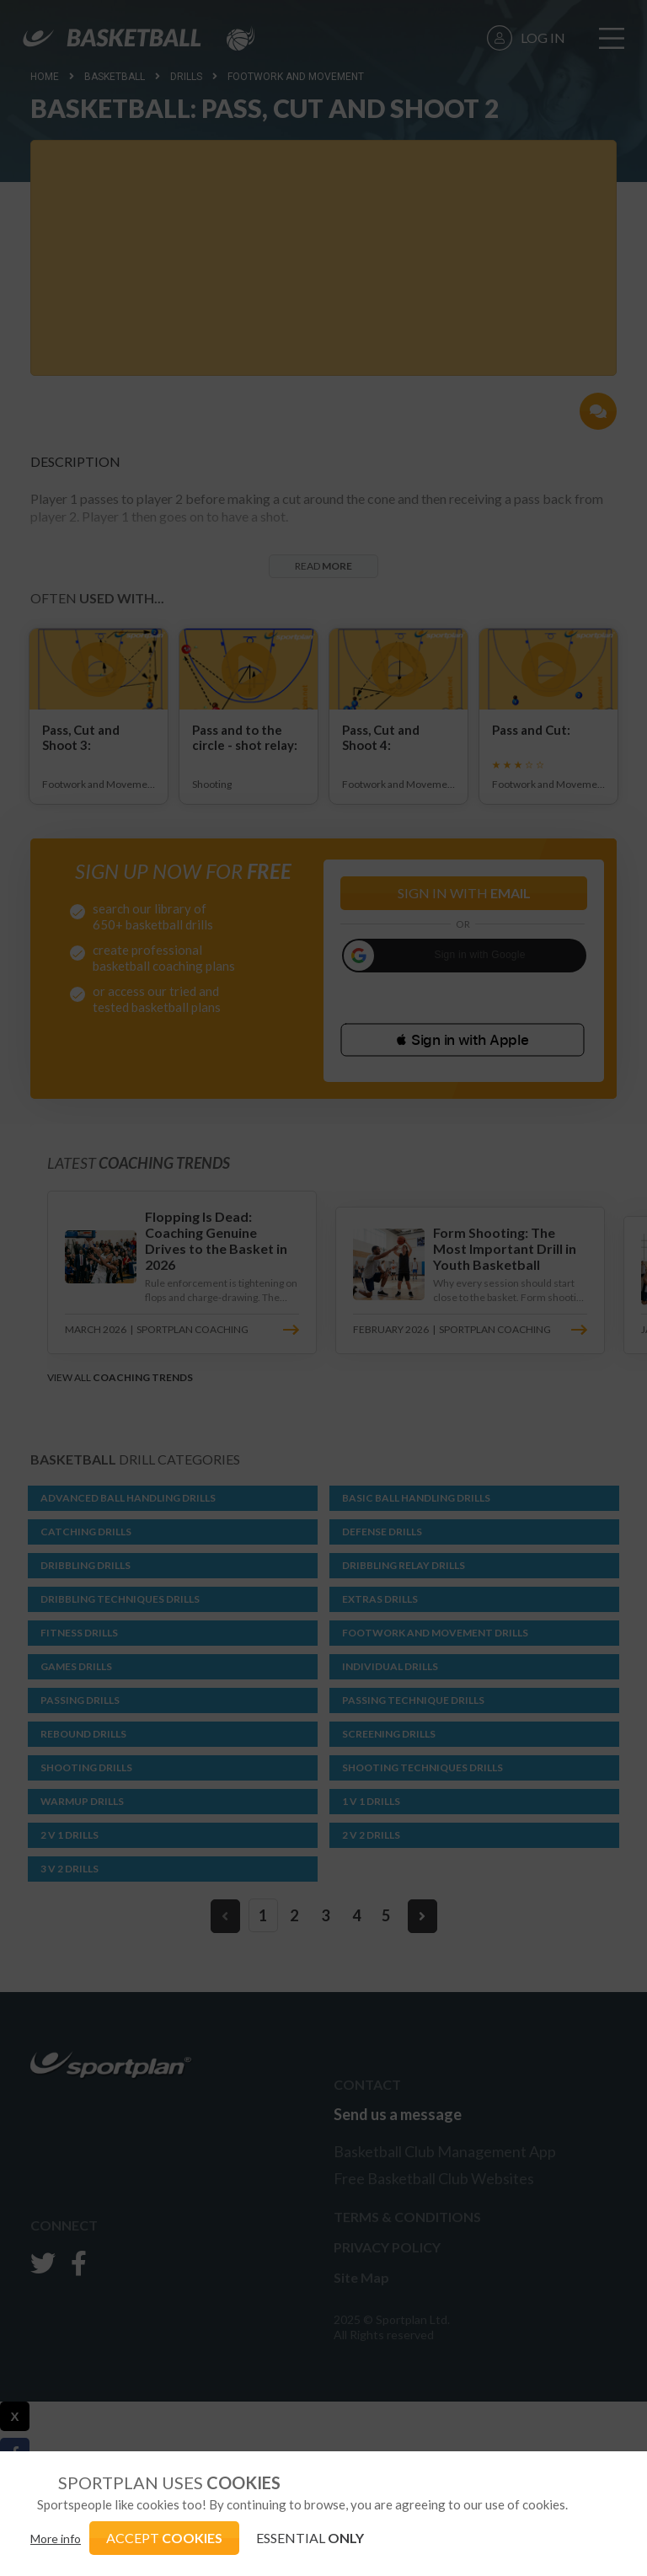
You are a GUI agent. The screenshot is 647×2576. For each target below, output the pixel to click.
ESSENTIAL (310, 2538)
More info (55, 2538)
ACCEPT (164, 2538)
